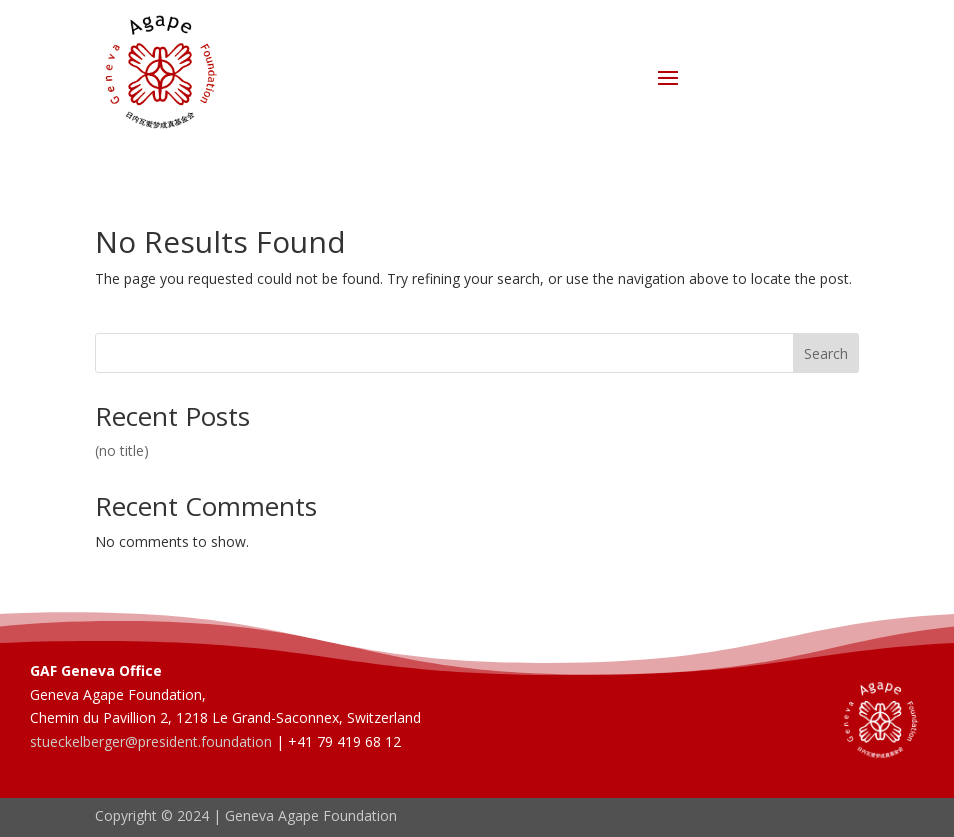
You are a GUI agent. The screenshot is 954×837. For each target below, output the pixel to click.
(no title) (122, 450)
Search (826, 353)
